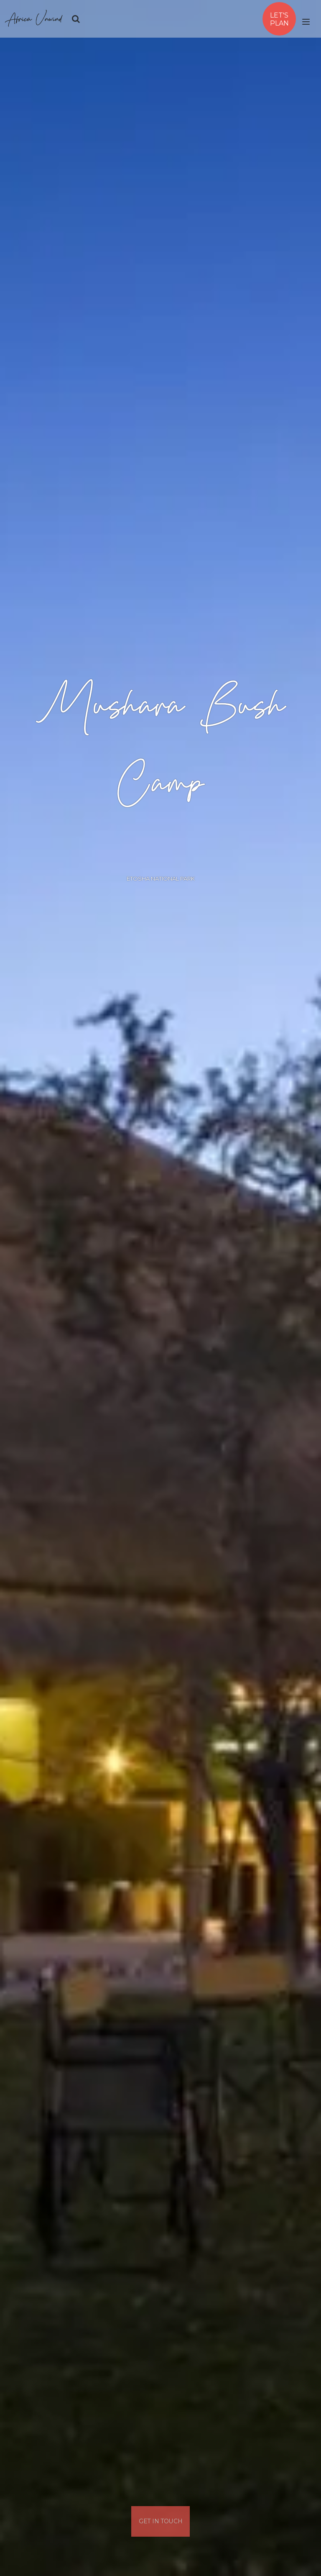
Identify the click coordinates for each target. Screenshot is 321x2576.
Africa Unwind (33, 18)
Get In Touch (161, 2521)
